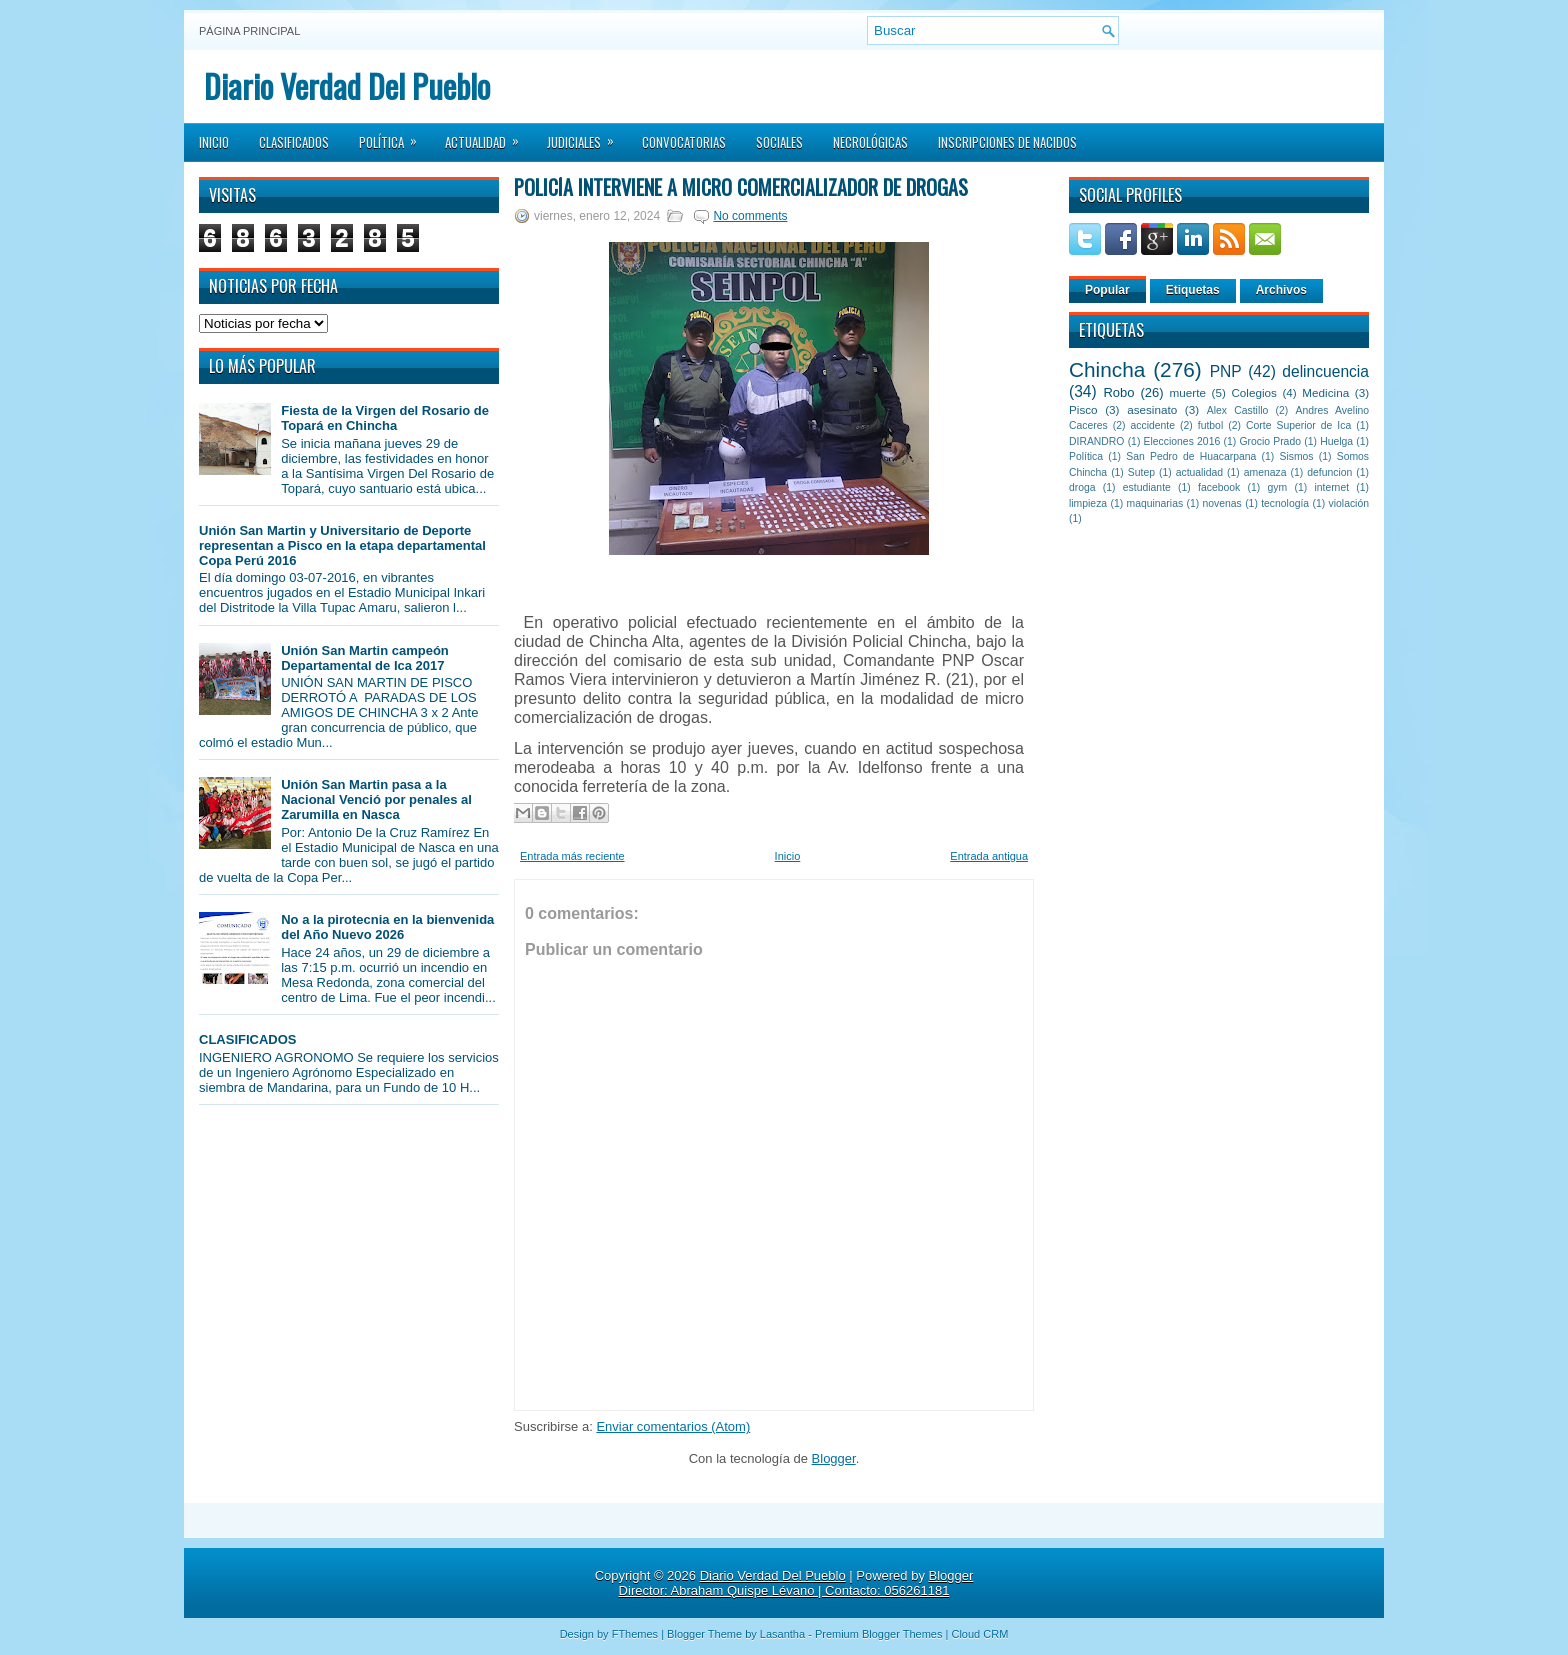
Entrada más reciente (572, 856)
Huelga (1336, 441)
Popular (1107, 290)
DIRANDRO (1096, 441)
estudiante (1147, 487)
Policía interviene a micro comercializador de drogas (741, 187)
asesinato (1152, 409)
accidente (1153, 425)
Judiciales (587, 136)
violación (1349, 503)
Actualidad (488, 136)
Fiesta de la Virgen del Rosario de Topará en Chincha (385, 418)
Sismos (1296, 456)
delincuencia (1325, 371)
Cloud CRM (979, 1634)
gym (1278, 487)
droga (1082, 487)
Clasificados (294, 142)
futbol (1210, 425)
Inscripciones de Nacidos (1007, 142)
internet (1331, 487)
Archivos (1281, 290)
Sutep (1141, 472)
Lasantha (782, 1634)
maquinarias (1155, 503)
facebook (1219, 487)
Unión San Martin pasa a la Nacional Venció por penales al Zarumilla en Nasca (376, 799)
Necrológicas (870, 142)
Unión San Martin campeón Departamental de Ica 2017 (365, 658)
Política (394, 136)
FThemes (635, 1634)
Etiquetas (1193, 290)
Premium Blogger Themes (879, 1634)
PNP (1226, 371)
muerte (1188, 392)
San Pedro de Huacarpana (1191, 456)
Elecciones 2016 (1182, 441)
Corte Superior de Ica (1298, 425)
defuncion (1329, 472)
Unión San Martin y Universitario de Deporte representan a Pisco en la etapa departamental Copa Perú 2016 (342, 545)
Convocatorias (684, 142)
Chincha (1107, 369)
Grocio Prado (1270, 441)
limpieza (1088, 503)
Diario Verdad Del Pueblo (347, 85)
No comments (750, 216)
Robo (1118, 392)
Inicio (214, 142)
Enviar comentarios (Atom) (673, 1426)
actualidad (1199, 472)
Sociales (779, 142)
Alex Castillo (1238, 410)
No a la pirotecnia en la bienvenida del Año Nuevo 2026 (387, 927)
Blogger (834, 1458)
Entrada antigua (989, 856)
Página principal (249, 31)
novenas (1222, 503)
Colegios (1253, 392)
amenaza (1265, 472)
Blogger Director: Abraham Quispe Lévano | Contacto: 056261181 (796, 1583)
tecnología (1285, 503)
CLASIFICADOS (248, 1039)
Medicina (1325, 392)
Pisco (1083, 409)
